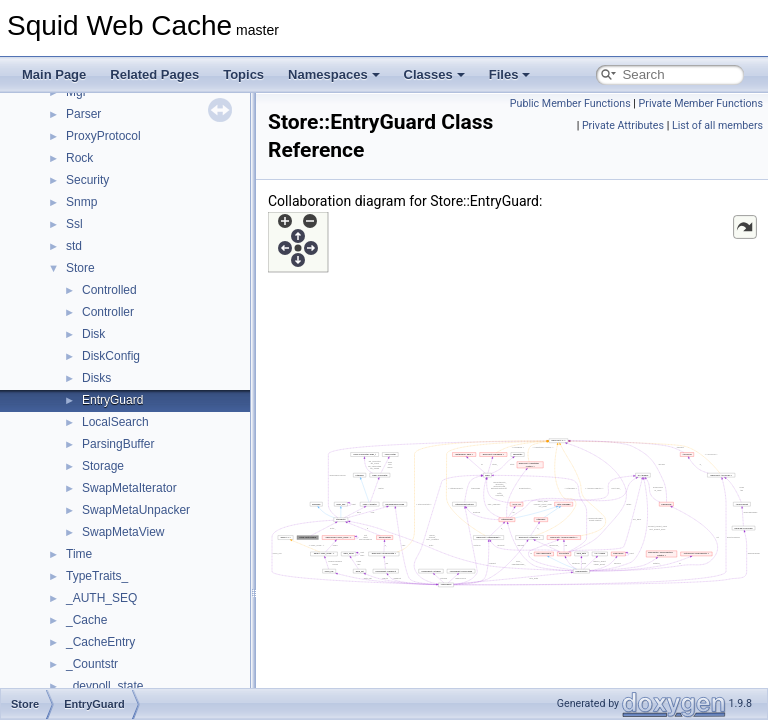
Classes (434, 74)
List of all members (717, 125)
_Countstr (92, 664)
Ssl (74, 224)
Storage (103, 466)
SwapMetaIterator (129, 488)
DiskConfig (111, 356)
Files (510, 74)
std (74, 246)
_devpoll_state (104, 686)
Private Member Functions (701, 103)
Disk (93, 334)
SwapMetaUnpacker (136, 510)
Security (87, 180)
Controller (108, 312)
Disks (96, 378)
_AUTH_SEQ (101, 598)
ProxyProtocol (103, 136)
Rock (79, 158)
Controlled (109, 290)
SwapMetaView (123, 532)
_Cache (86, 620)
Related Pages (154, 74)
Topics (243, 74)
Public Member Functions (570, 103)
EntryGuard (112, 400)
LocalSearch (115, 422)
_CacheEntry (100, 642)
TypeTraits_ (97, 576)
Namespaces (334, 74)
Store (80, 268)
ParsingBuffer (118, 444)
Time (79, 554)
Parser (83, 114)
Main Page (54, 74)
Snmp (81, 202)
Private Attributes (623, 125)
